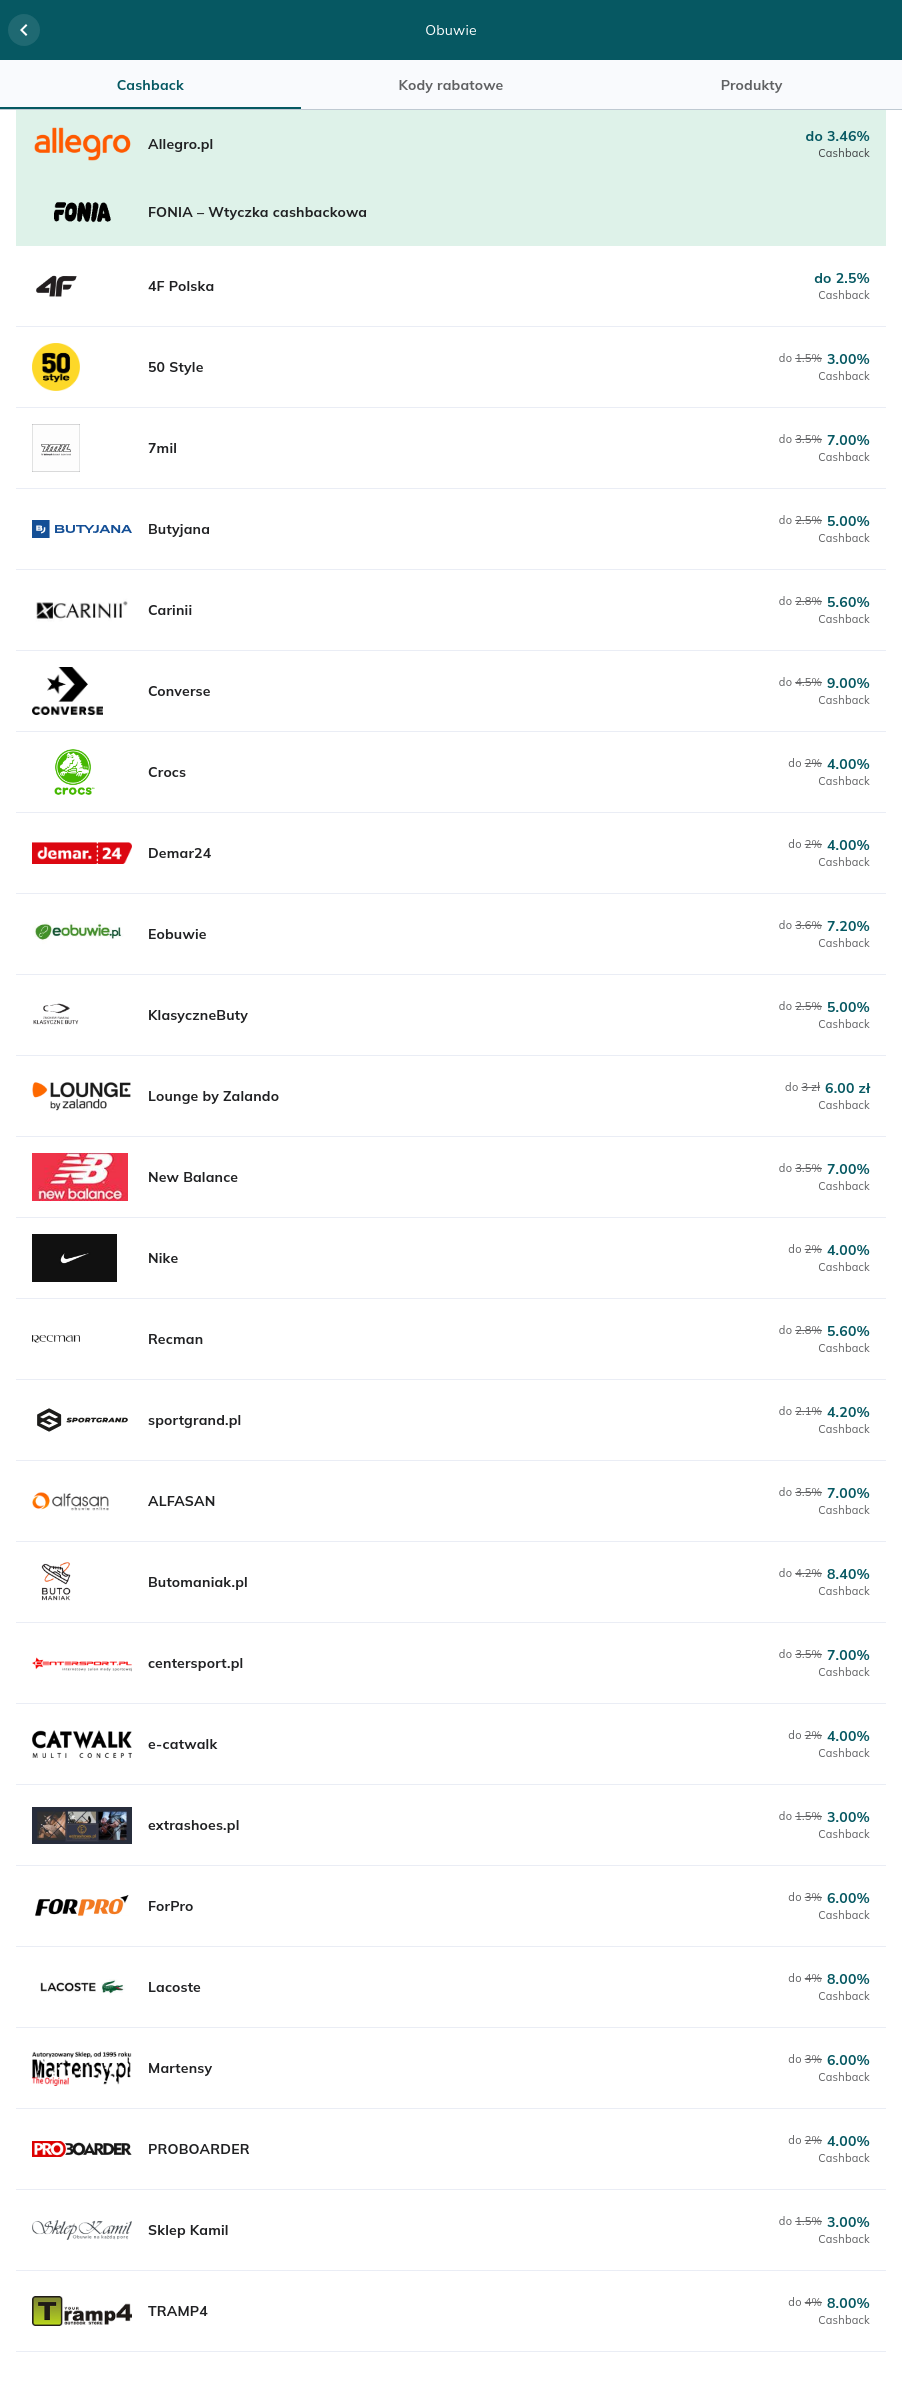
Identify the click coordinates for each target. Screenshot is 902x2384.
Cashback (150, 85)
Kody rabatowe (451, 85)
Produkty (752, 85)
